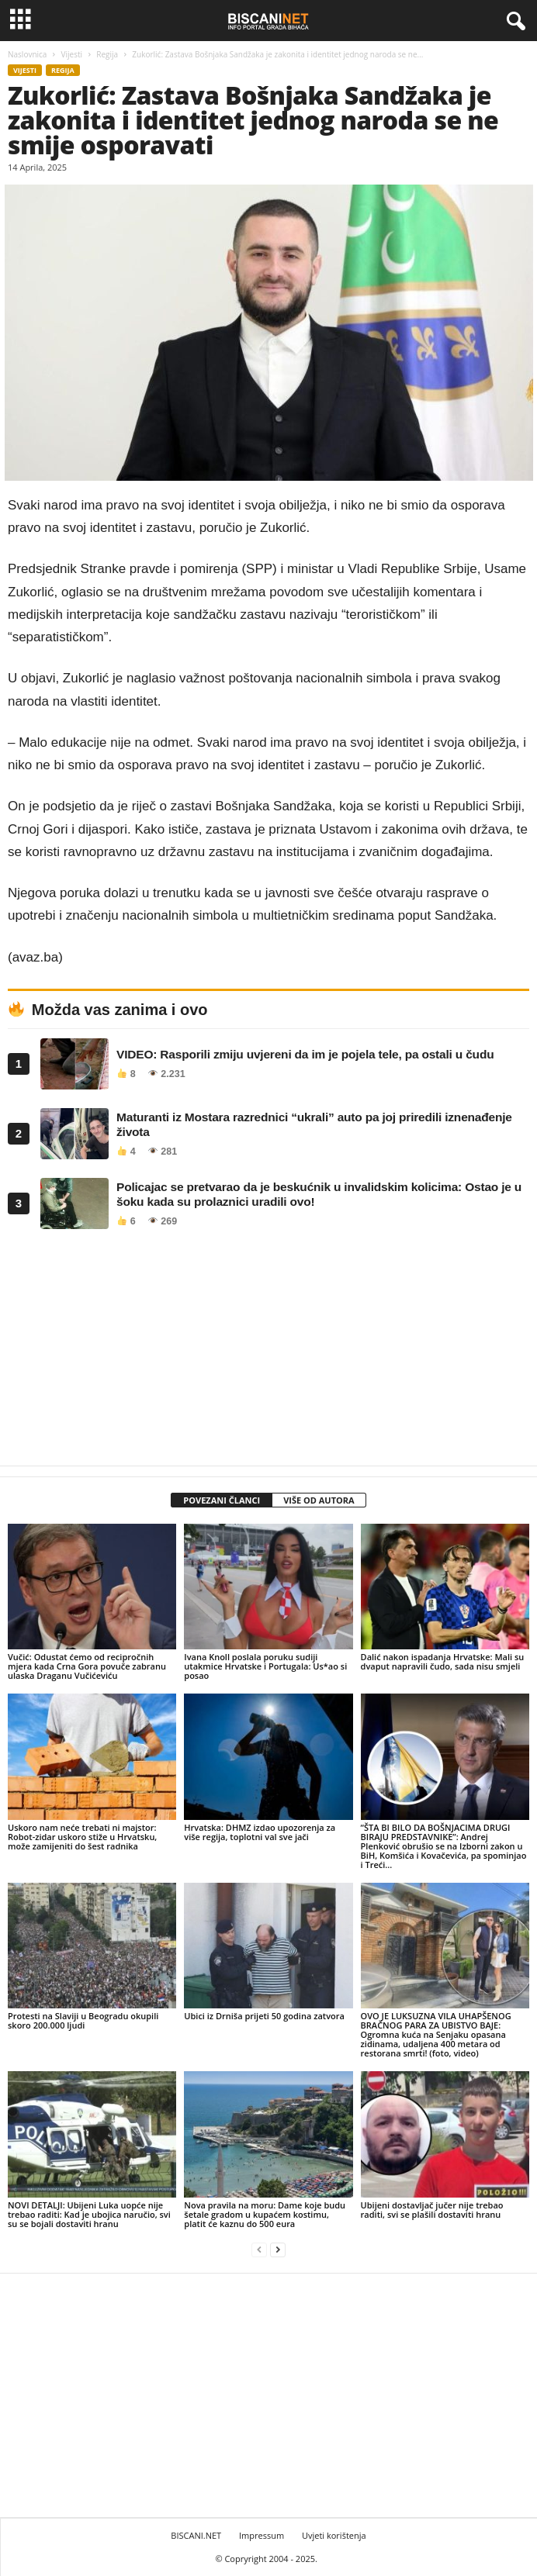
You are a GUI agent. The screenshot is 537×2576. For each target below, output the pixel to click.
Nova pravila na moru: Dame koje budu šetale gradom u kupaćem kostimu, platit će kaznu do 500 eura (264, 2214)
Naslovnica (27, 54)
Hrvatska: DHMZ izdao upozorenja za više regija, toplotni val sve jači (259, 1832)
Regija (107, 54)
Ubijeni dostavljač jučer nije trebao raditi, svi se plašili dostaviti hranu (432, 2209)
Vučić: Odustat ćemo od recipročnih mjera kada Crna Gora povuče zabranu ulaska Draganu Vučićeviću (87, 1666)
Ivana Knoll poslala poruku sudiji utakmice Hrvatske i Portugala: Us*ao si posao (265, 1666)
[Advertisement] (268, 1352)
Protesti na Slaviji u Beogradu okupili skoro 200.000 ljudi (83, 2020)
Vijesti (71, 54)
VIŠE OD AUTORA (319, 1500)
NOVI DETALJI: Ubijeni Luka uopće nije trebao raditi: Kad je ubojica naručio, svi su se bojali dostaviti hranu (89, 2214)
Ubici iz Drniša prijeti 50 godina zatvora (264, 2016)
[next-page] (278, 2250)
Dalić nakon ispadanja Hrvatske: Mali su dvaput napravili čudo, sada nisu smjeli (443, 1661)
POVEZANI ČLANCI (221, 1500)
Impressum (261, 2535)
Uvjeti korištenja (334, 2535)
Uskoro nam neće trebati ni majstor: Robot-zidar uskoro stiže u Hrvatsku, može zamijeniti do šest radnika (82, 1837)
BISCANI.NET (196, 2535)
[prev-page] (259, 2250)
